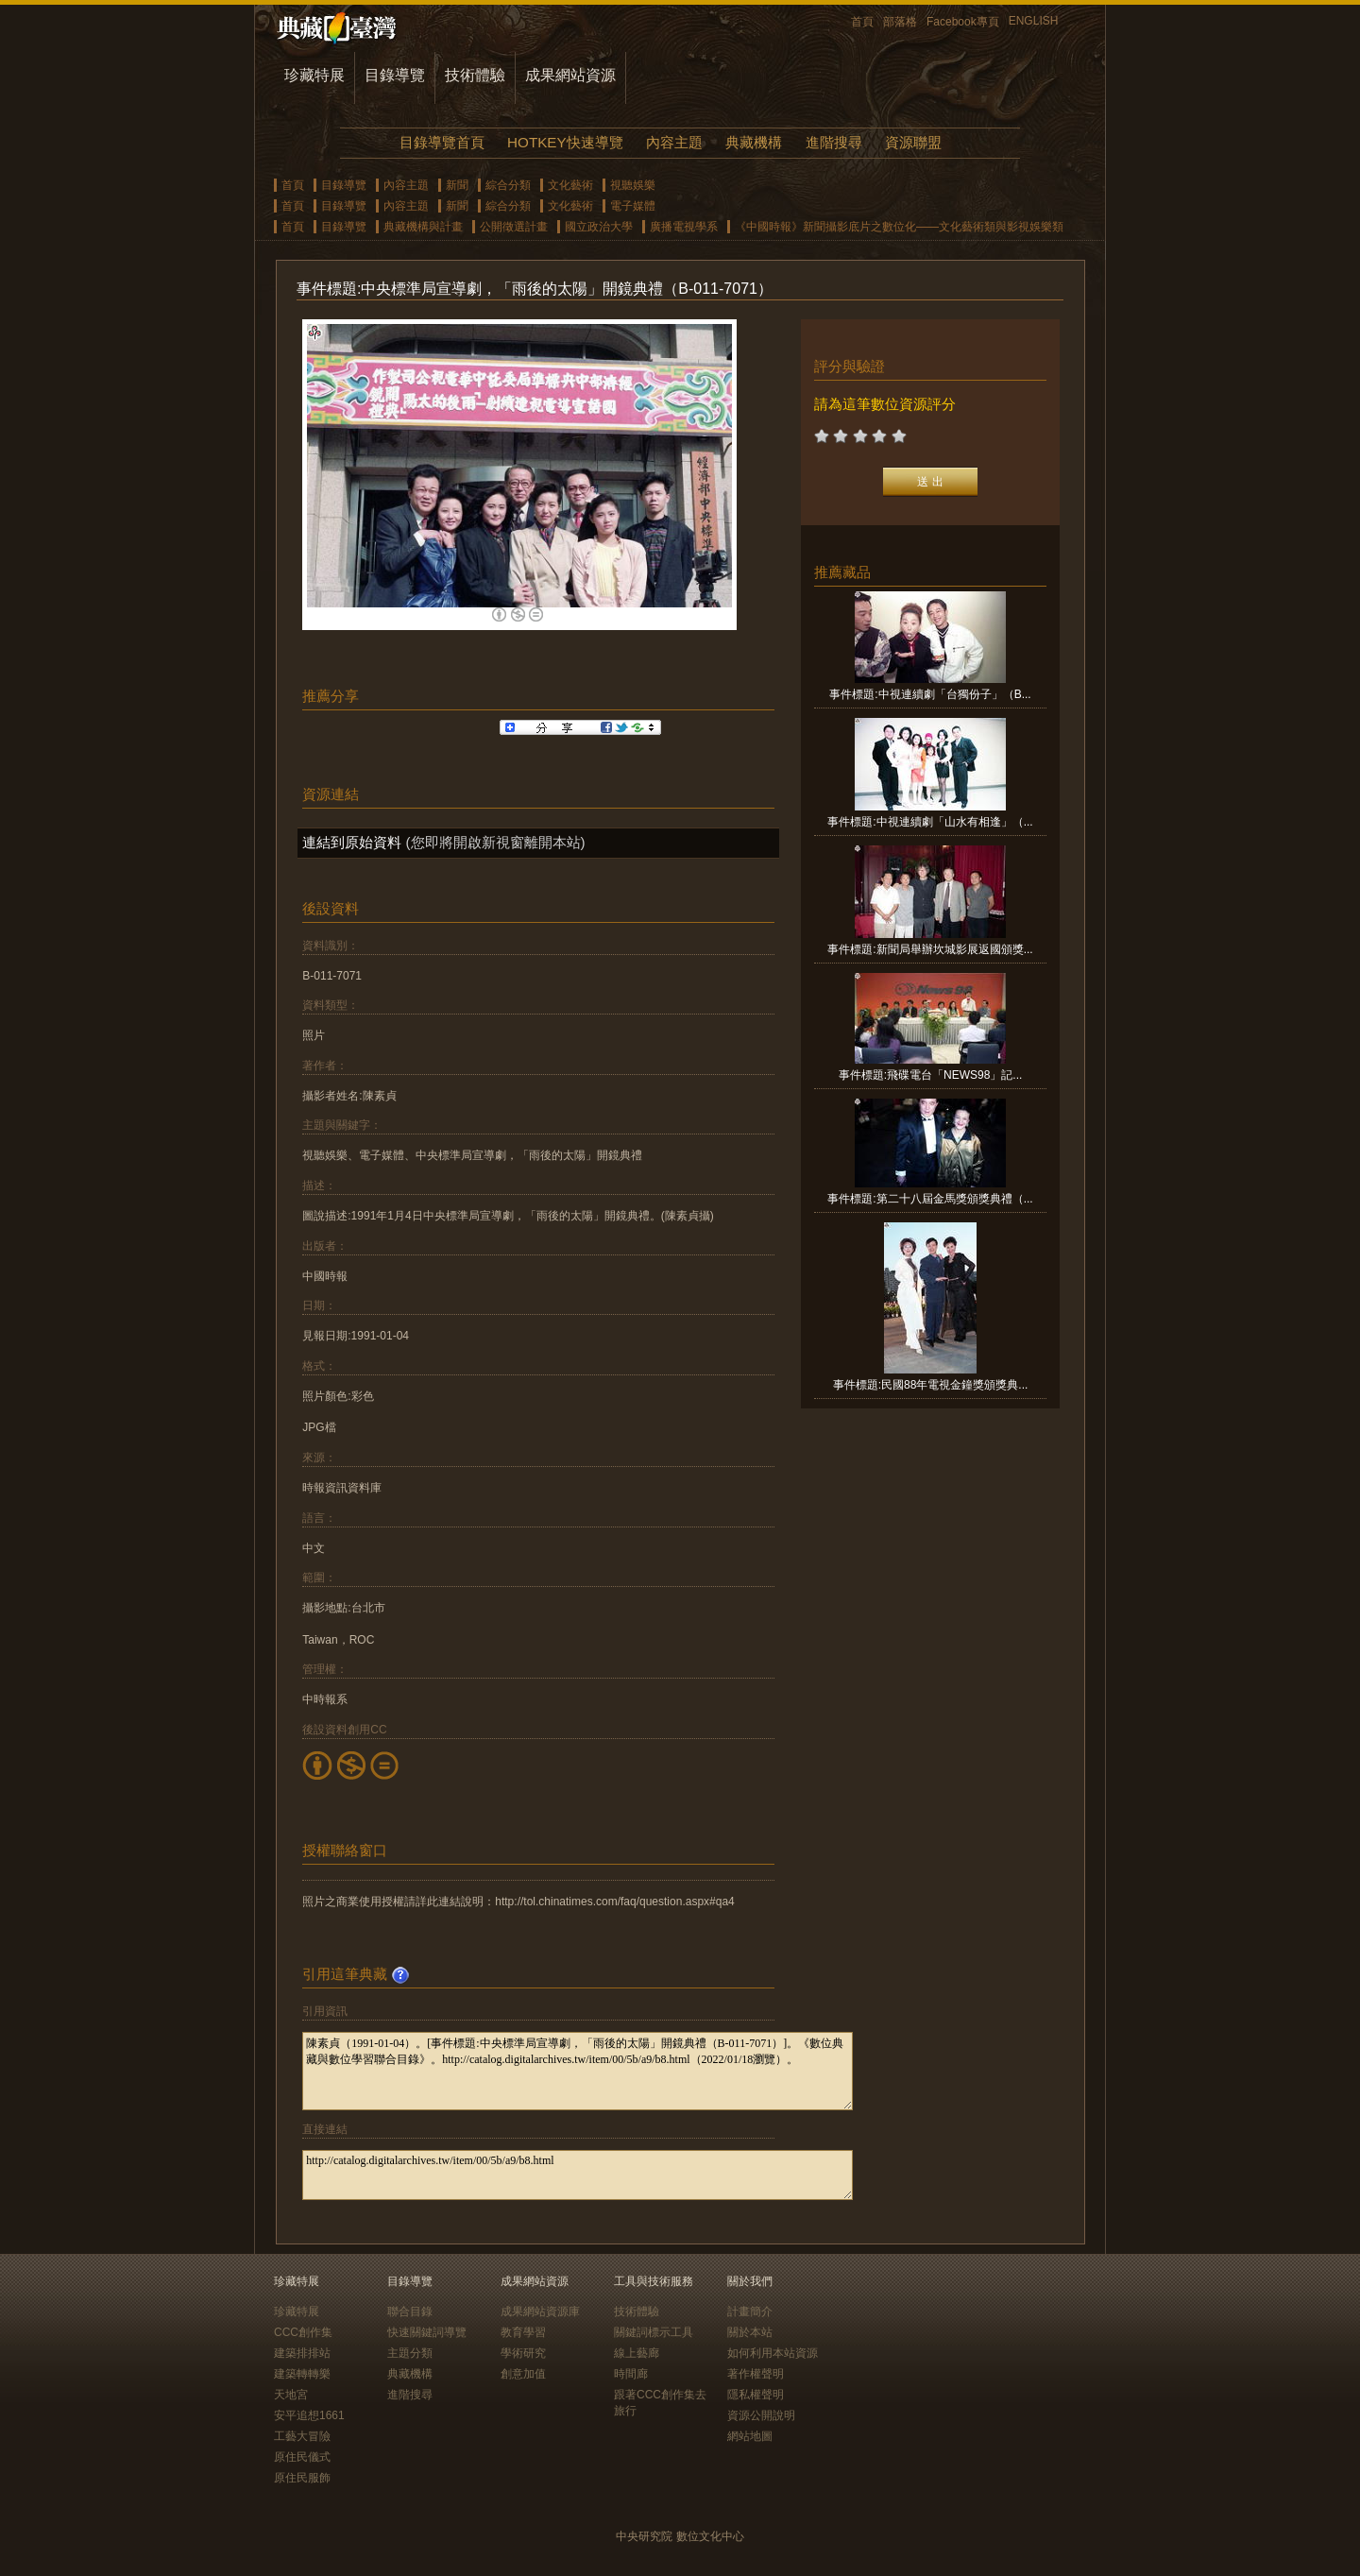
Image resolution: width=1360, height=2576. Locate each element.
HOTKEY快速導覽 (564, 142)
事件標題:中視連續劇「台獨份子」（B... (929, 694)
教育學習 (523, 2332)
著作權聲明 (755, 2373)
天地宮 (291, 2394)
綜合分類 (508, 185)
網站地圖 (750, 2436)
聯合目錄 (410, 2311)
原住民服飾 (302, 2477)
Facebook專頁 (962, 21)
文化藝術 (570, 185)
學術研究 (523, 2353)
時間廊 (631, 2373)
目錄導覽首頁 (442, 142)
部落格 (900, 21)
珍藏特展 (314, 75)
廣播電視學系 (684, 226)
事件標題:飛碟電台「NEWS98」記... (931, 1075)
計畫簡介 (750, 2311)
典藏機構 (753, 142)
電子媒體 (632, 206)
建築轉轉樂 (302, 2373)
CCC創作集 (303, 2332)
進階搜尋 (834, 142)
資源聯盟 (913, 142)
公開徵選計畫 (514, 226)
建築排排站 (302, 2353)
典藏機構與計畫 (423, 226)
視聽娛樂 (632, 185)
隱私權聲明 (755, 2394)
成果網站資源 (570, 75)
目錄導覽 (395, 75)
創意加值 (523, 2373)
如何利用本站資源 (772, 2353)
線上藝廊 (636, 2353)
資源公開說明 (761, 2415)
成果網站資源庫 (540, 2311)
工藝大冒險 (302, 2436)
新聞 (457, 185)
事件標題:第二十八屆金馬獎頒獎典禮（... (929, 1198)
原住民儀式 (302, 2457)
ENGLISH (1034, 20)
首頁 (862, 21)
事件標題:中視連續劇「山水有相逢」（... (929, 821)
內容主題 (674, 142)
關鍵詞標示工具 (653, 2332)
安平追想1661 (309, 2415)
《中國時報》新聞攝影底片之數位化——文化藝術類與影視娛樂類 (899, 226)
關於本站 (750, 2332)
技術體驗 (475, 75)
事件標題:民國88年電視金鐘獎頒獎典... (930, 1384)
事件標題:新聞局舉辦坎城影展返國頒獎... (929, 949)
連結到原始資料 (351, 842)
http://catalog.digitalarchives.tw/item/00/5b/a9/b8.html (577, 2175)
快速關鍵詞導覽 (427, 2332)
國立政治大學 (599, 226)
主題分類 (410, 2353)
